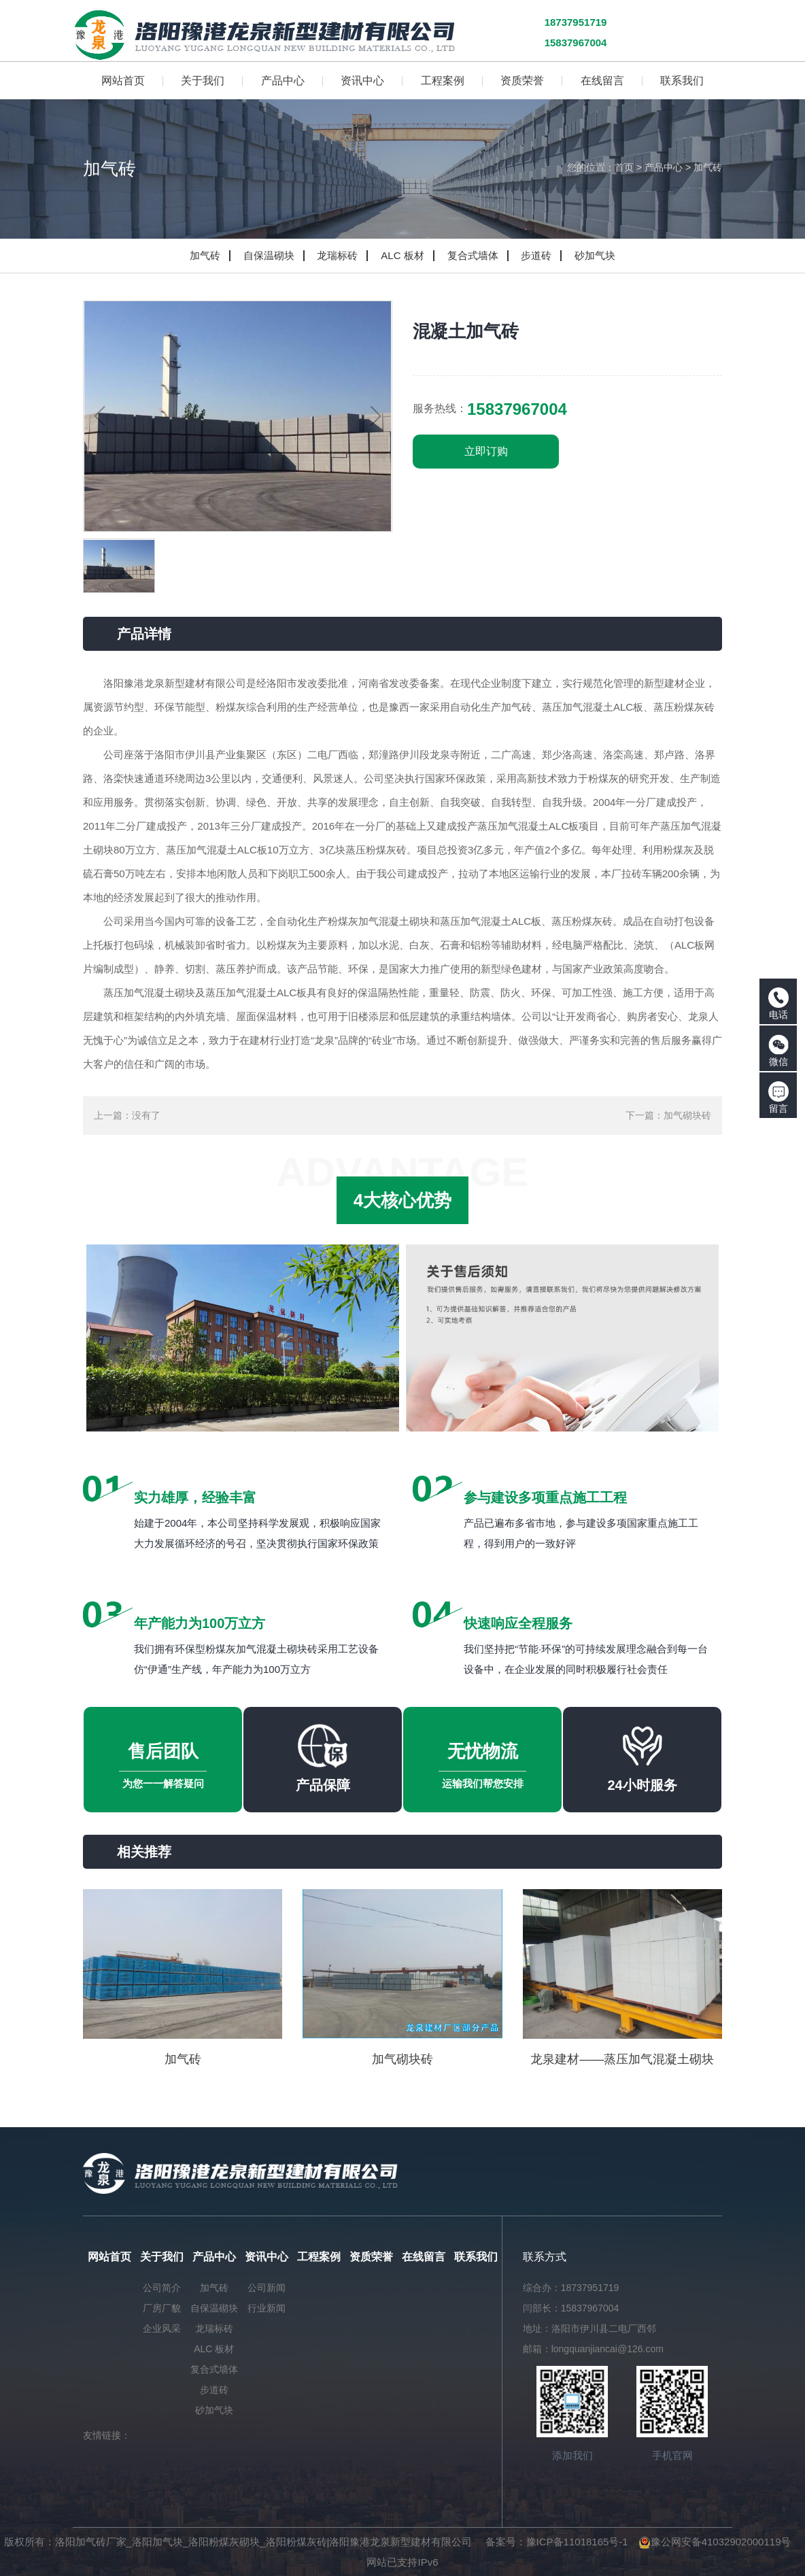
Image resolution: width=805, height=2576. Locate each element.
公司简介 (162, 2287)
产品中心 (664, 167)
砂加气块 (595, 255)
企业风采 (162, 2328)
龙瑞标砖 (337, 255)
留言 (778, 1097)
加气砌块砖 (687, 1115)
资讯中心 (266, 2257)
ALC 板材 (402, 255)
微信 (778, 1050)
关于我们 (162, 2257)
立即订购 (486, 451)
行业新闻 (266, 2308)
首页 (624, 167)
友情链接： (107, 2435)
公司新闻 (266, 2287)
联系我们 (476, 2257)
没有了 (146, 1115)
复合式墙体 (472, 255)
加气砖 (707, 167)
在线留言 (423, 2257)
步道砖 (536, 255)
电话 (778, 1003)
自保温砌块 (268, 255)
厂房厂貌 (162, 2308)
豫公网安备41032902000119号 (714, 2541)
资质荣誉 (371, 2257)
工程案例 (319, 2257)
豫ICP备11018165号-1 (577, 2541)
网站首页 (109, 2257)
